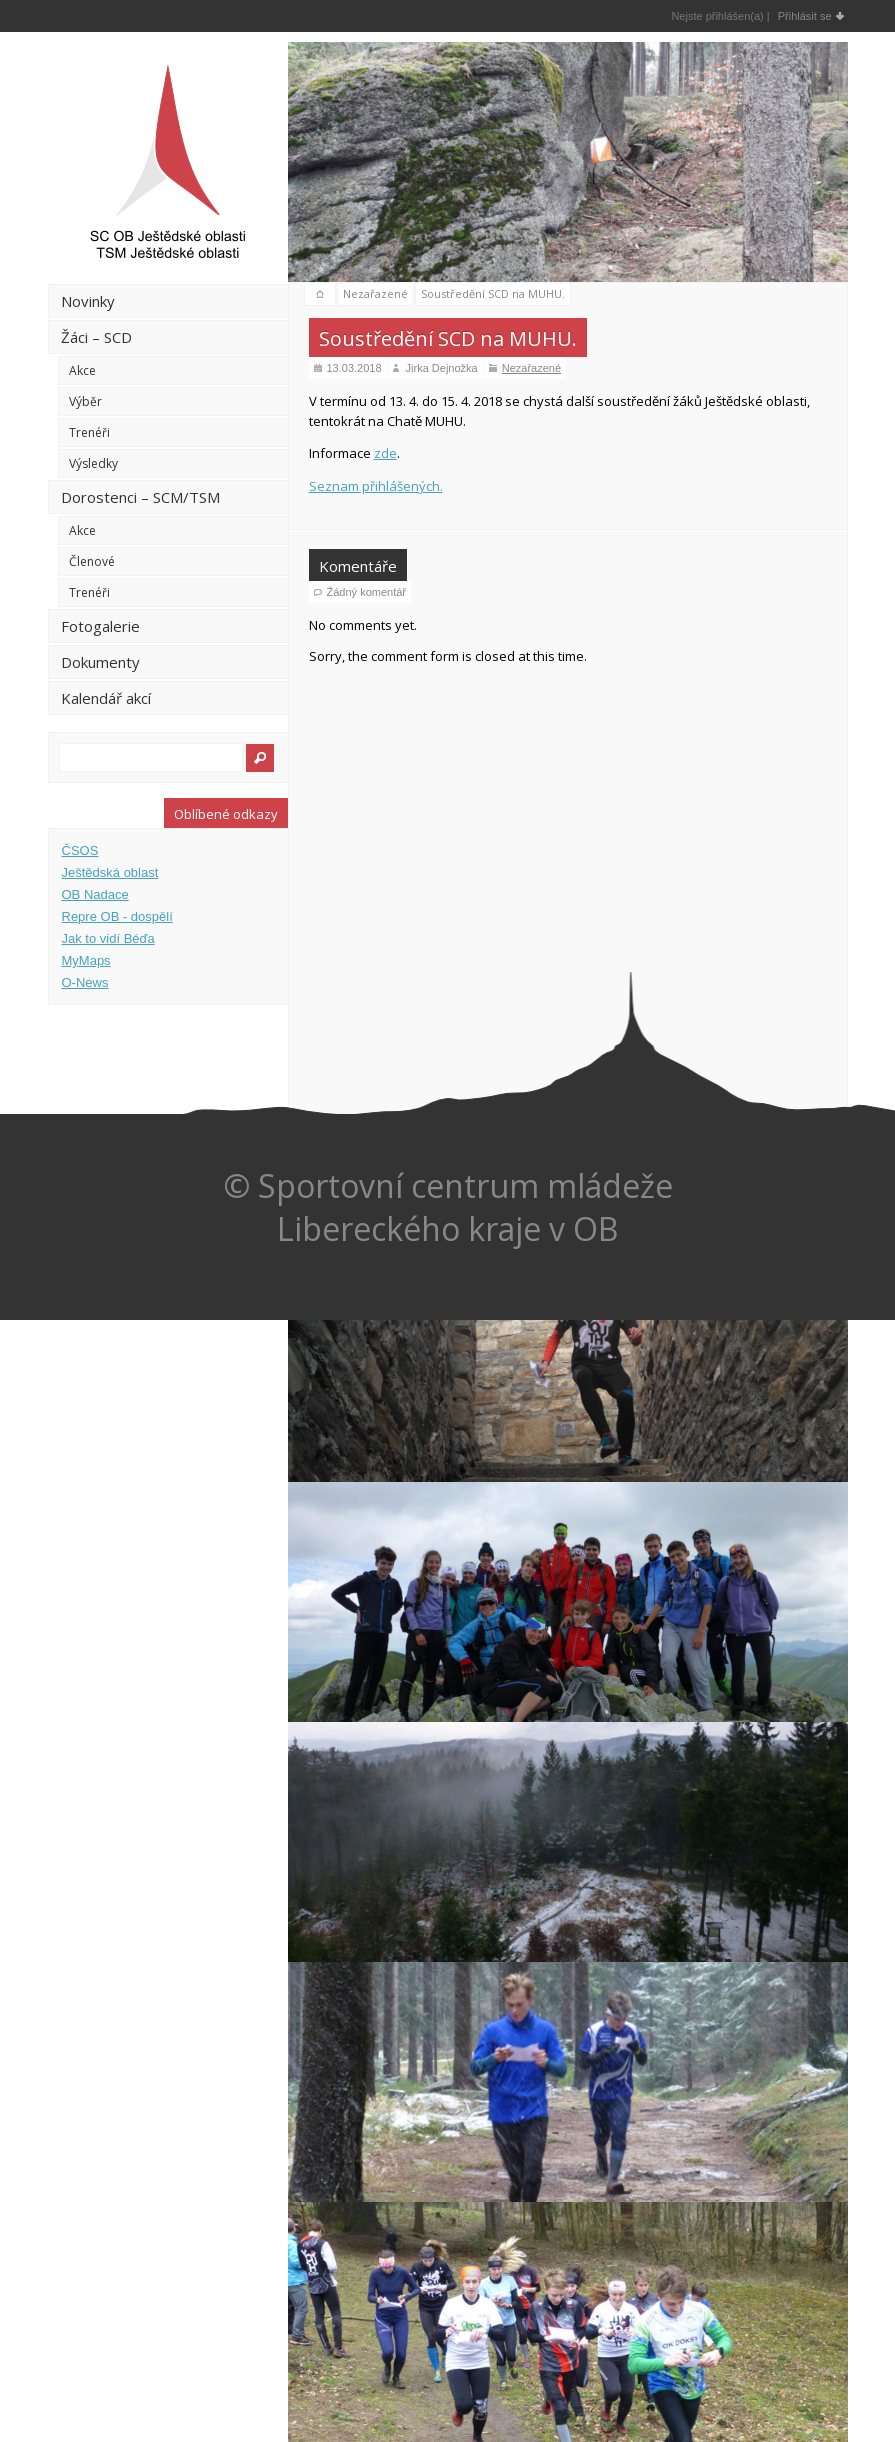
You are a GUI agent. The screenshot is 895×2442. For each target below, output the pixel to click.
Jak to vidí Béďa (108, 938)
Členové (92, 561)
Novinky (88, 301)
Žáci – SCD (96, 337)
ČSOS (80, 850)
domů (320, 294)
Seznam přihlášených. (376, 486)
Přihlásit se (805, 16)
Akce (82, 370)
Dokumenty (100, 662)
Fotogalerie (100, 626)
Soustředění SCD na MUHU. (493, 293)
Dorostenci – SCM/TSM (140, 497)
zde (385, 453)
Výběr (85, 401)
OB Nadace (95, 894)
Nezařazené (375, 293)
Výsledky (93, 463)
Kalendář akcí (106, 698)
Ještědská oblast (110, 872)
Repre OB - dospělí (117, 916)
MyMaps (86, 960)
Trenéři (89, 432)
